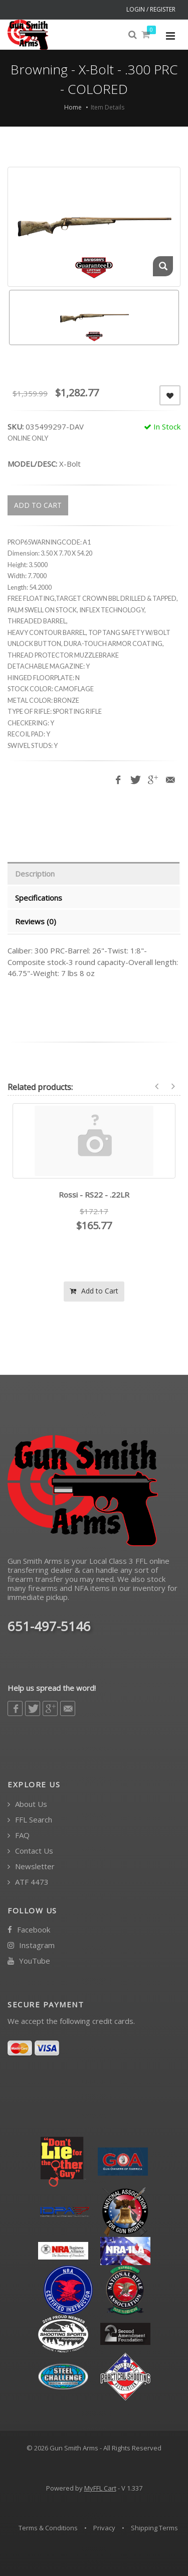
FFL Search (30, 1819)
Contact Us (30, 1851)
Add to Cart (94, 1291)
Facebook (29, 1930)
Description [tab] (35, 874)
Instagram (31, 1945)
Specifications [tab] (38, 898)
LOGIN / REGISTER (150, 9)
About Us (27, 1804)
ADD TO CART (38, 505)
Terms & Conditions (48, 2527)
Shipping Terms (154, 2527)
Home (73, 107)
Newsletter (31, 1866)
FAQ (19, 1835)
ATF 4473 (28, 1882)
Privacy (104, 2527)
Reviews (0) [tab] (35, 921)
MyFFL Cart (100, 2488)
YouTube (29, 1961)
